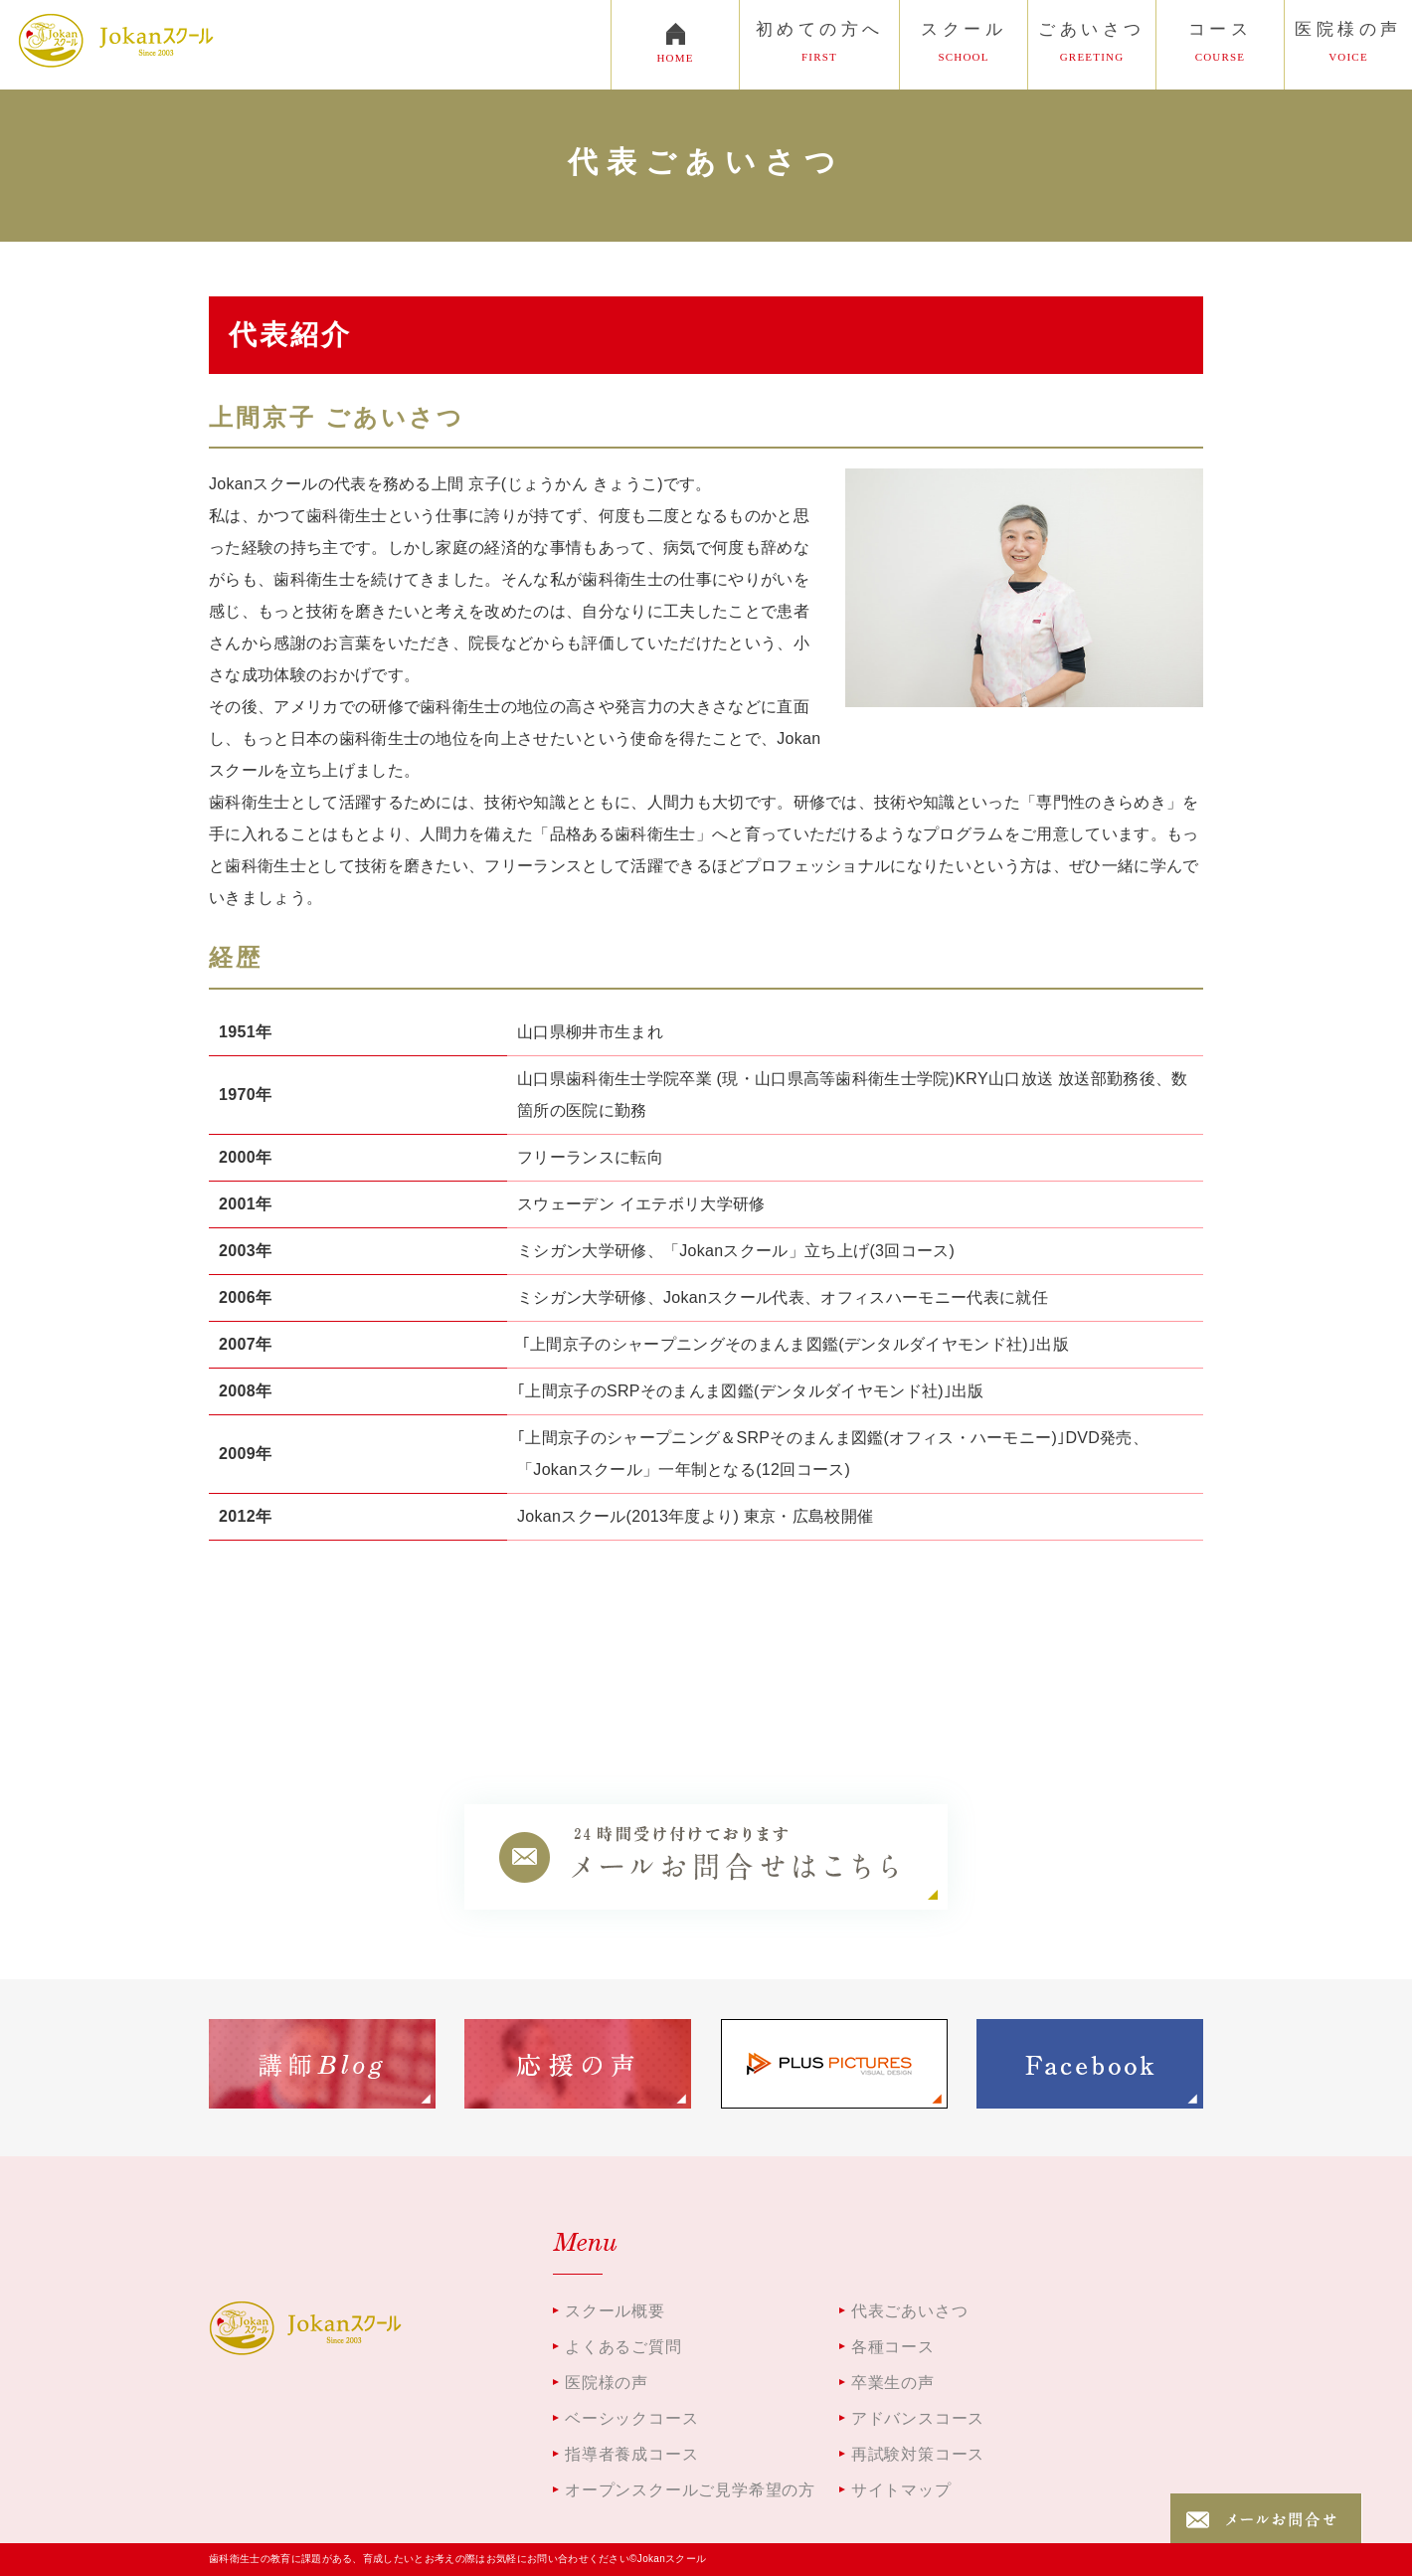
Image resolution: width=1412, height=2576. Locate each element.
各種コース (893, 2346)
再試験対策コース (917, 2454)
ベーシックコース (631, 2418)
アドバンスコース (917, 2418)
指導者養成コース (631, 2454)
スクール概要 (615, 2310)
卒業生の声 (893, 2382)
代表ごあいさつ (910, 2310)
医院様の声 (606, 2382)
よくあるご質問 (623, 2346)
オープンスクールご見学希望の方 (690, 2490)
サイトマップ (901, 2490)
